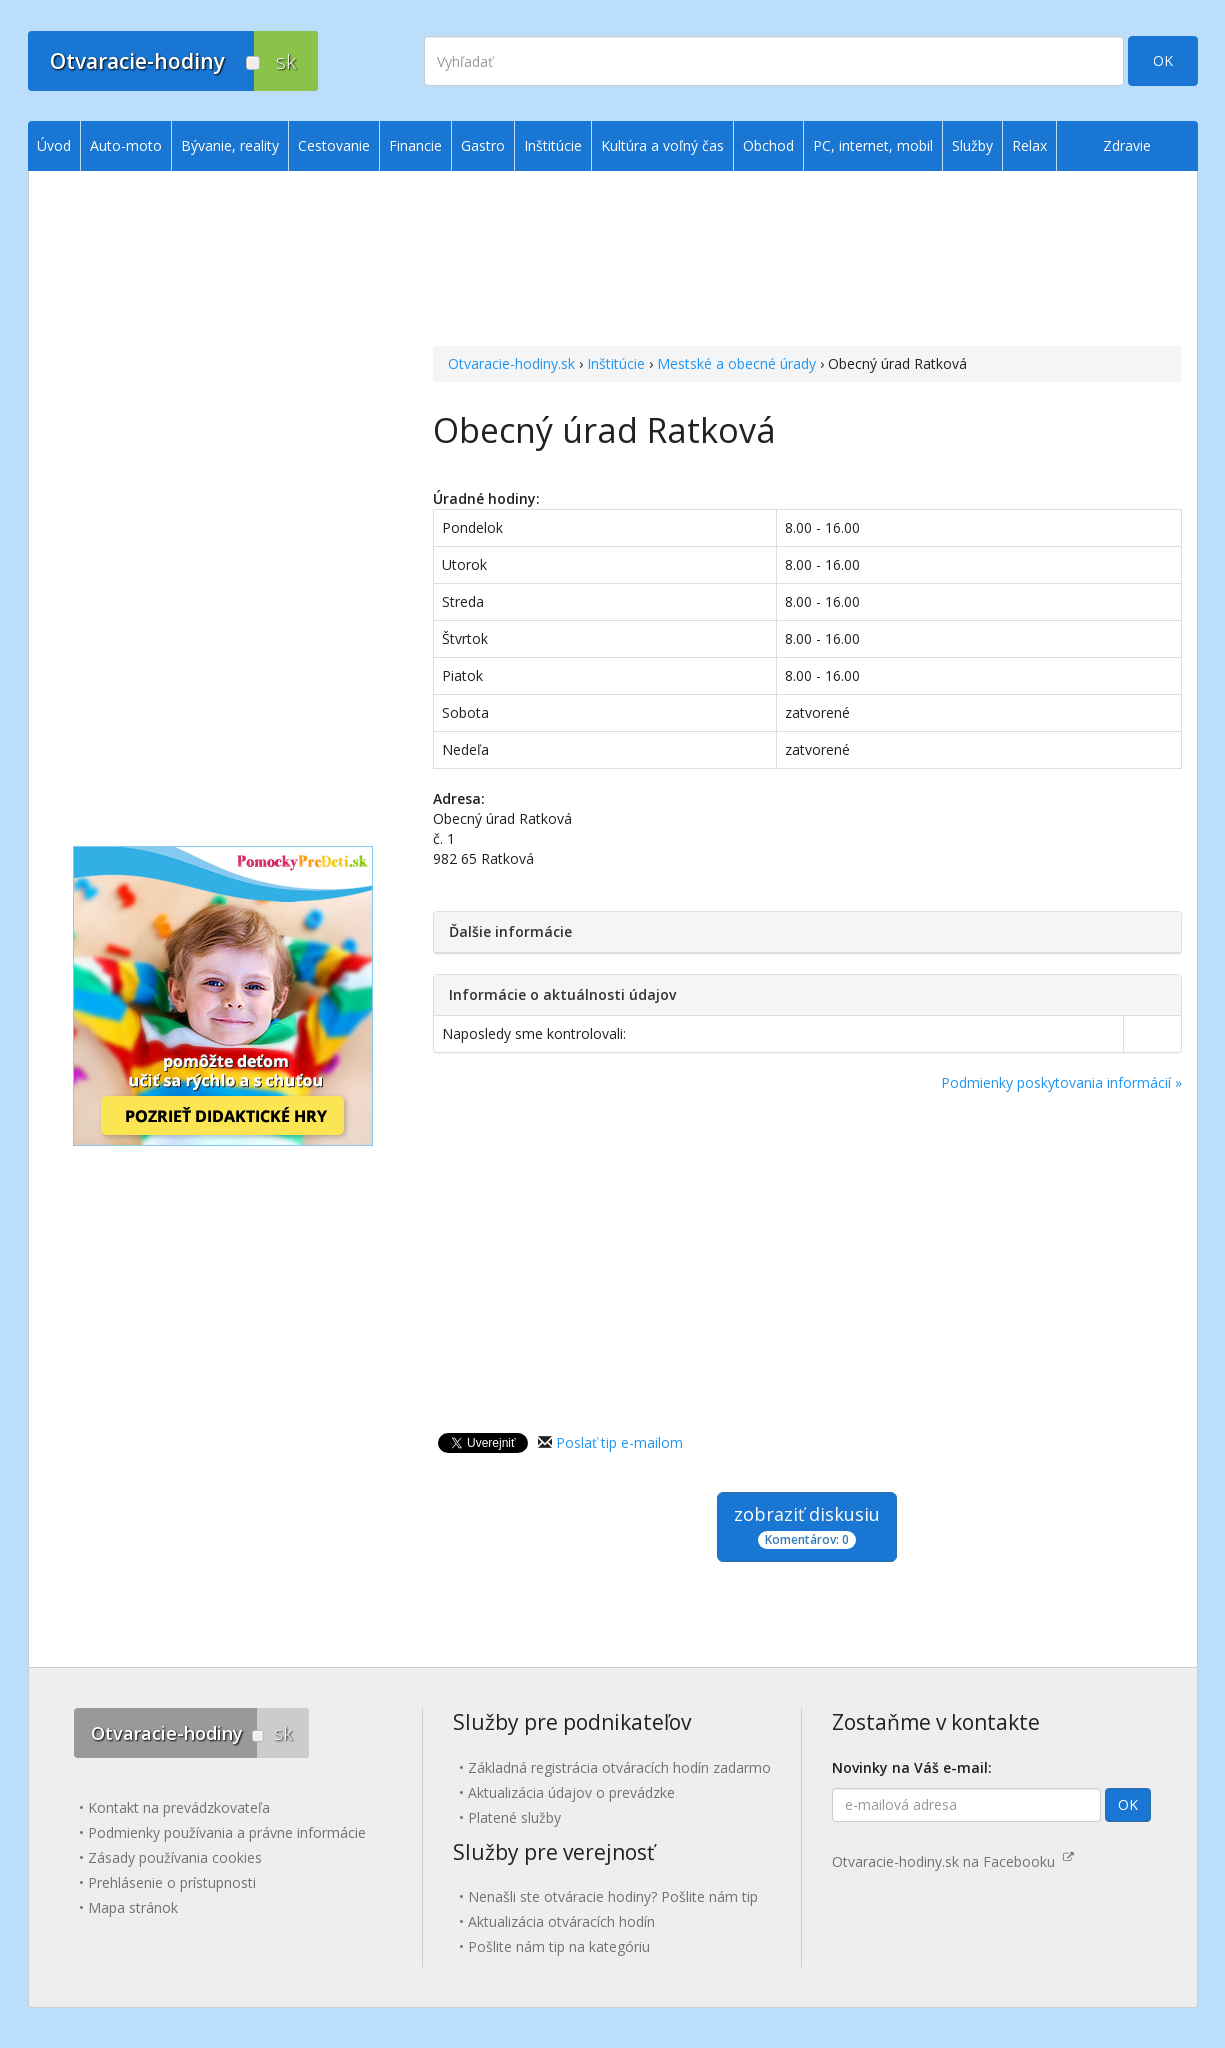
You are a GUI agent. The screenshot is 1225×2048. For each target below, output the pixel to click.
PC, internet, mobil (873, 145)
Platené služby (514, 1817)
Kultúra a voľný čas (662, 145)
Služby (972, 145)
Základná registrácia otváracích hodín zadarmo (619, 1767)
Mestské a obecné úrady (736, 363)
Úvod (54, 145)
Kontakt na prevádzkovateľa (179, 1807)
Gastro (483, 145)
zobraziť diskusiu (807, 1525)
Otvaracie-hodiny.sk (511, 363)
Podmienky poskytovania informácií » (1061, 1082)
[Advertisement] (807, 261)
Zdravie (1127, 145)
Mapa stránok (133, 1907)
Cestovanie (334, 145)
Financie (415, 145)
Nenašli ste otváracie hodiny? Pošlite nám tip (613, 1896)
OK (1163, 60)
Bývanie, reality (230, 145)
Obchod (768, 145)
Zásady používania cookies (175, 1857)
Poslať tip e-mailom (619, 1442)
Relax (1029, 145)
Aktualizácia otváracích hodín (561, 1921)
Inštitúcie (616, 363)
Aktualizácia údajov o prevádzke (571, 1792)
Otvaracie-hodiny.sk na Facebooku (953, 1861)
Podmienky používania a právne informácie (227, 1832)
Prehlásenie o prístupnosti (172, 1882)
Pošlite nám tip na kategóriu (559, 1946)
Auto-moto (126, 145)
